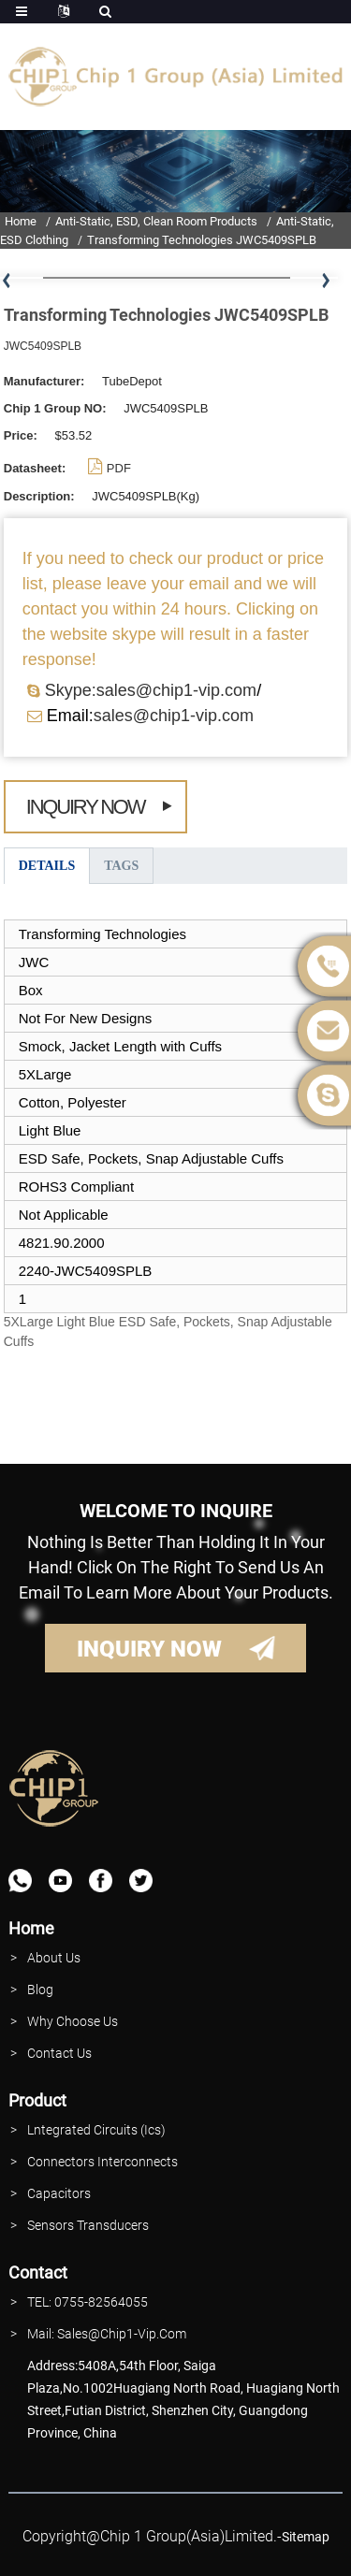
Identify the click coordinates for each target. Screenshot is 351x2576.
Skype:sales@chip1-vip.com (150, 690)
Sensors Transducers (88, 2225)
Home (21, 221)
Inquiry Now (85, 806)
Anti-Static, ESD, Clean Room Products (156, 221)
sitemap (305, 2536)
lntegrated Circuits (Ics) (96, 2129)
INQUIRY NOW (149, 1649)
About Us (53, 1957)
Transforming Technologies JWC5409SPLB (201, 240)
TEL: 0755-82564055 (87, 2301)
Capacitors (59, 2193)
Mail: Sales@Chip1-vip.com (106, 2333)
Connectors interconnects (102, 2161)
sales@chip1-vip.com (174, 715)
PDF (119, 468)
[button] (325, 281)
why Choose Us (72, 2021)
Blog (40, 1989)
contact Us (59, 2053)
